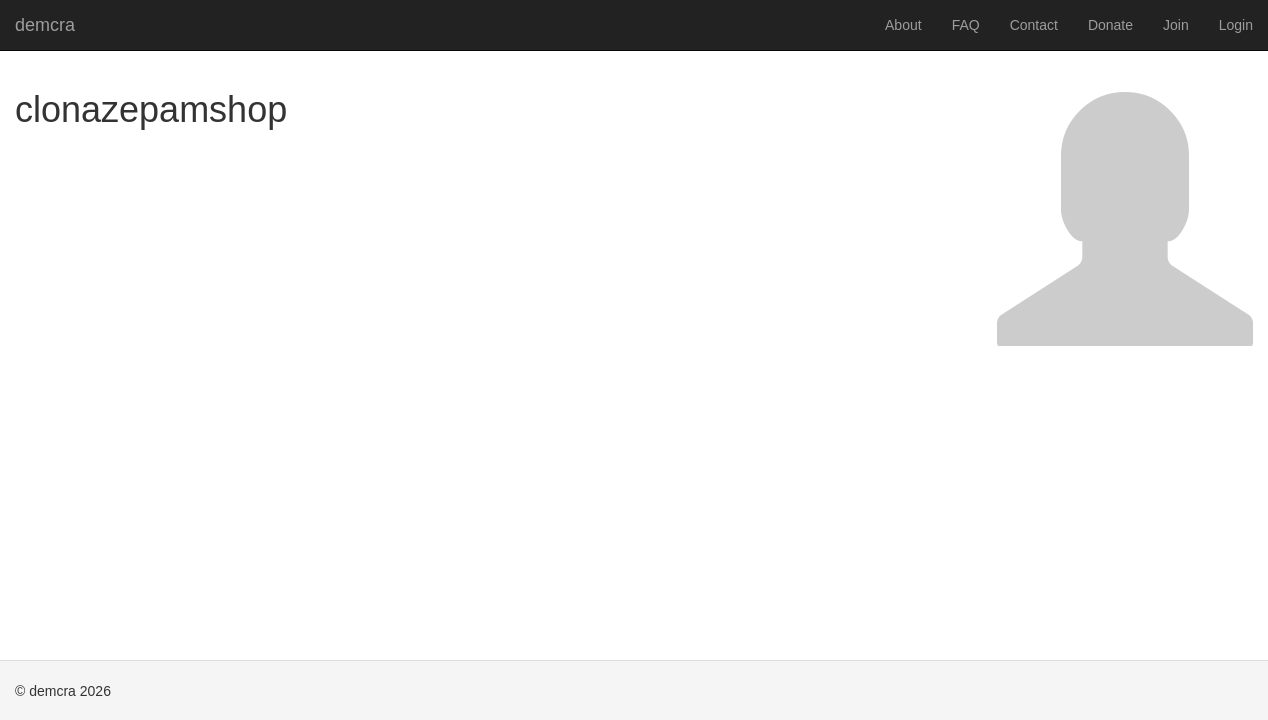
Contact (1034, 25)
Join (1176, 25)
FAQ (966, 25)
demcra (45, 25)
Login (1236, 25)
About (903, 25)
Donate (1110, 25)
